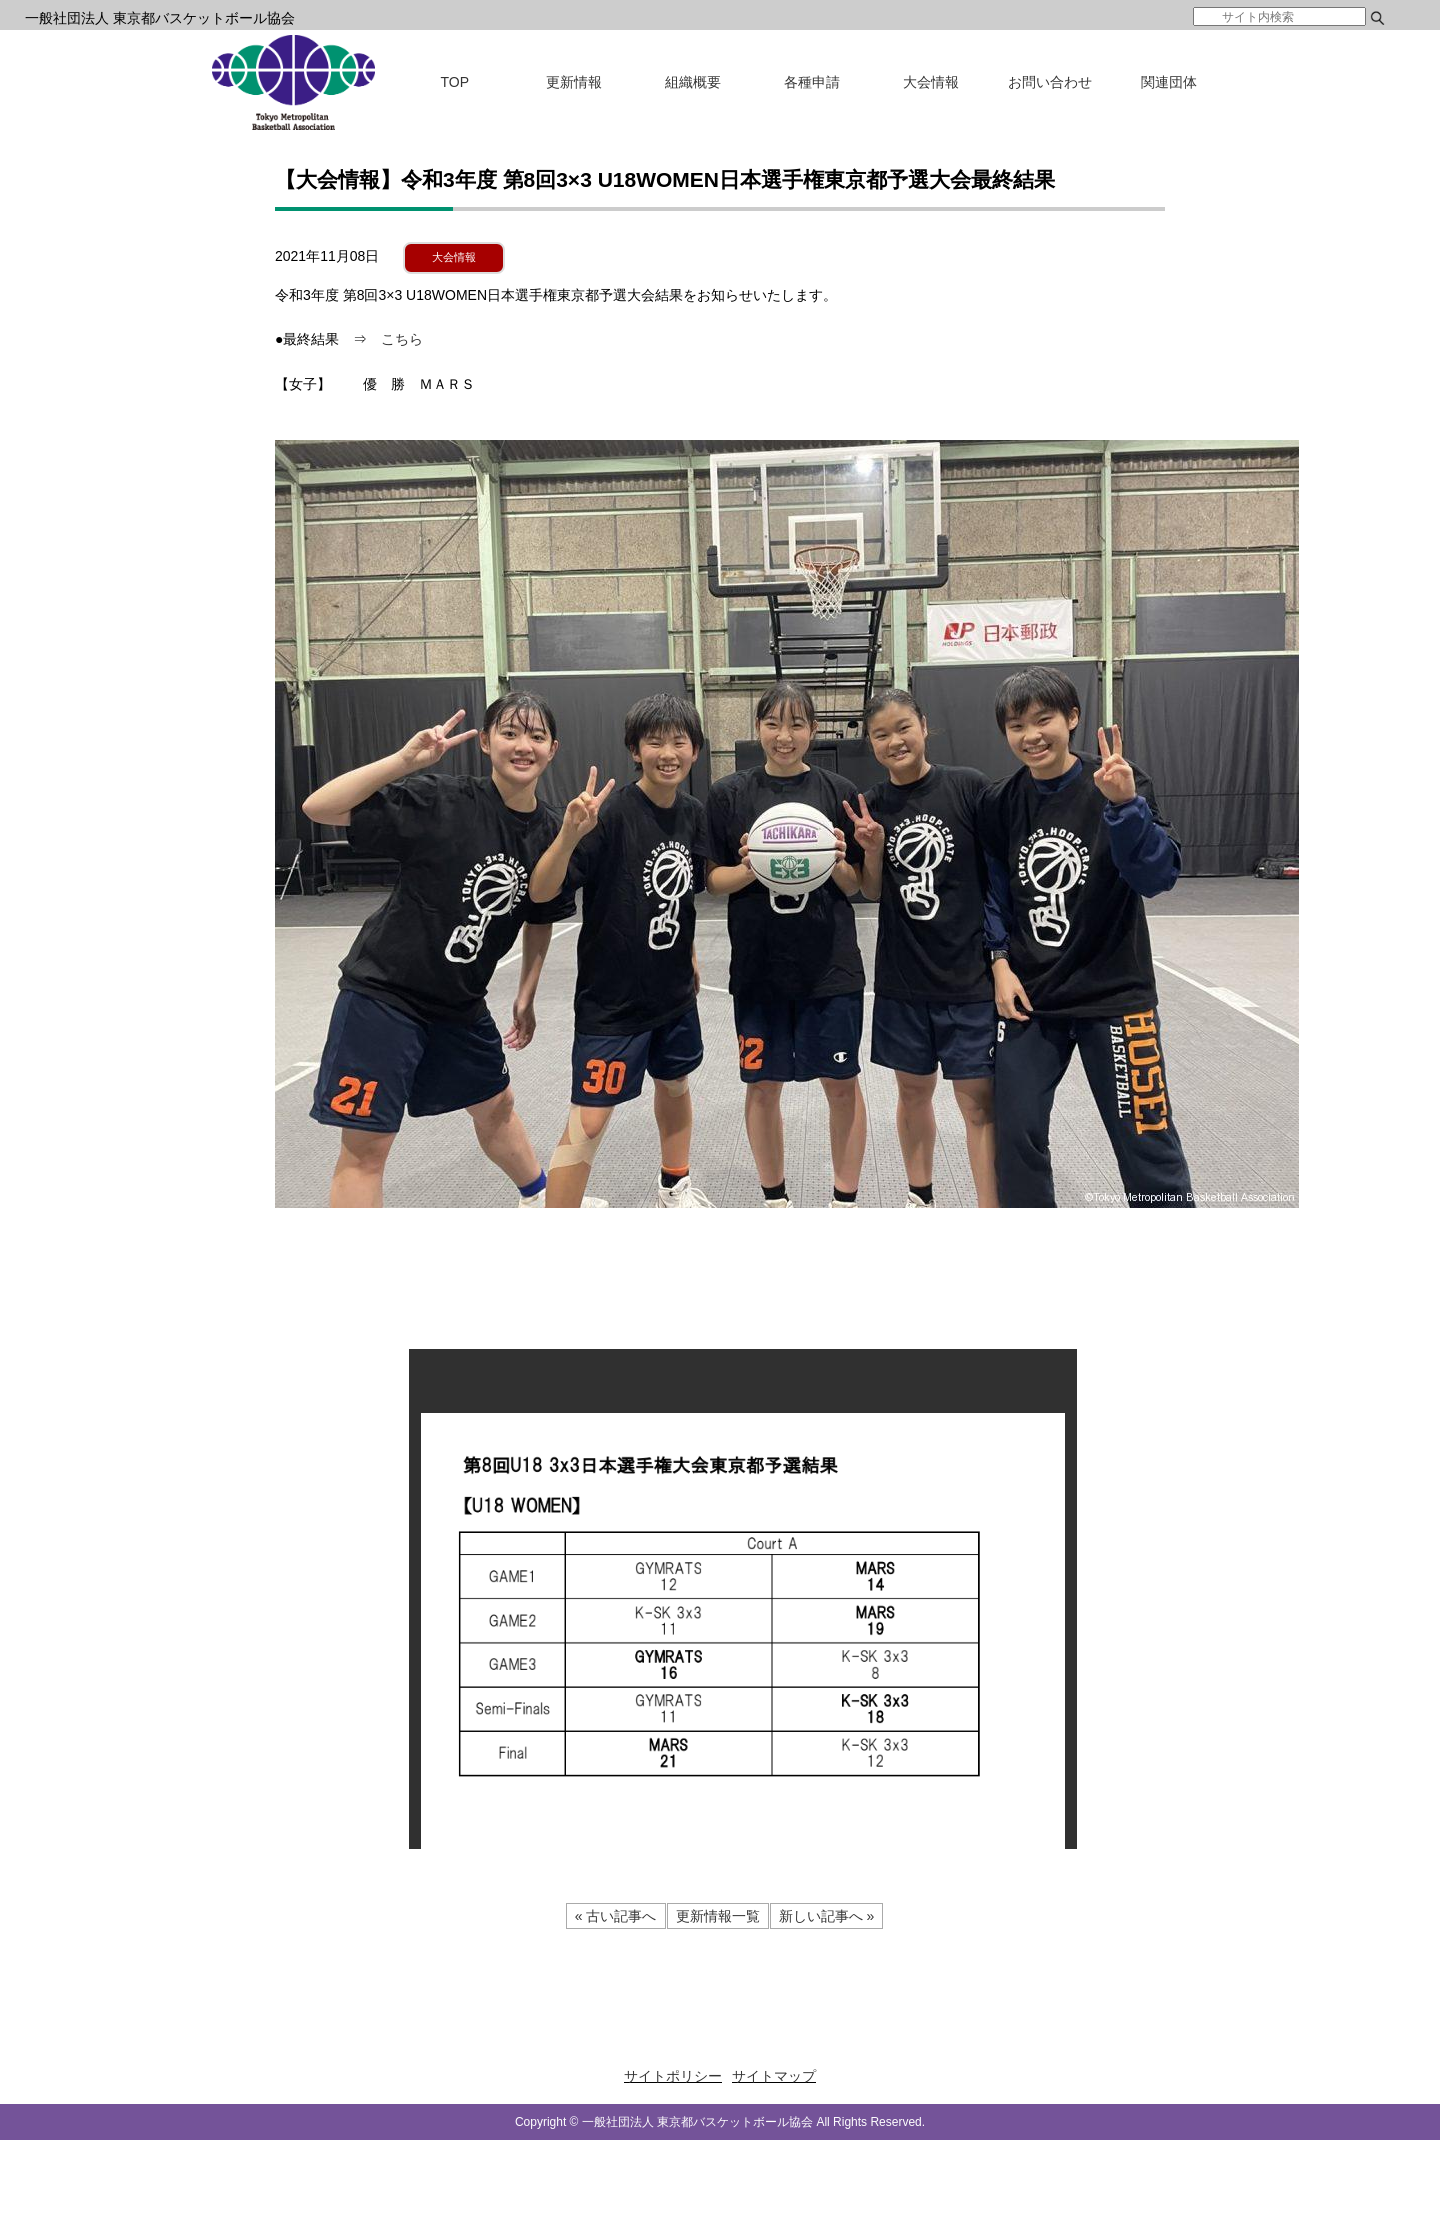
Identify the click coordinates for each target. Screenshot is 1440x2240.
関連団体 (1169, 82)
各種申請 (812, 82)
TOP (455, 82)
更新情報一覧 (718, 1916)
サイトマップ (774, 2076)
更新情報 (574, 82)
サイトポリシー (673, 2076)
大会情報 (931, 82)
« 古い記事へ (616, 1916)
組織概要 (693, 82)
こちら (402, 339)
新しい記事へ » (827, 1916)
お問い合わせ (1050, 82)
